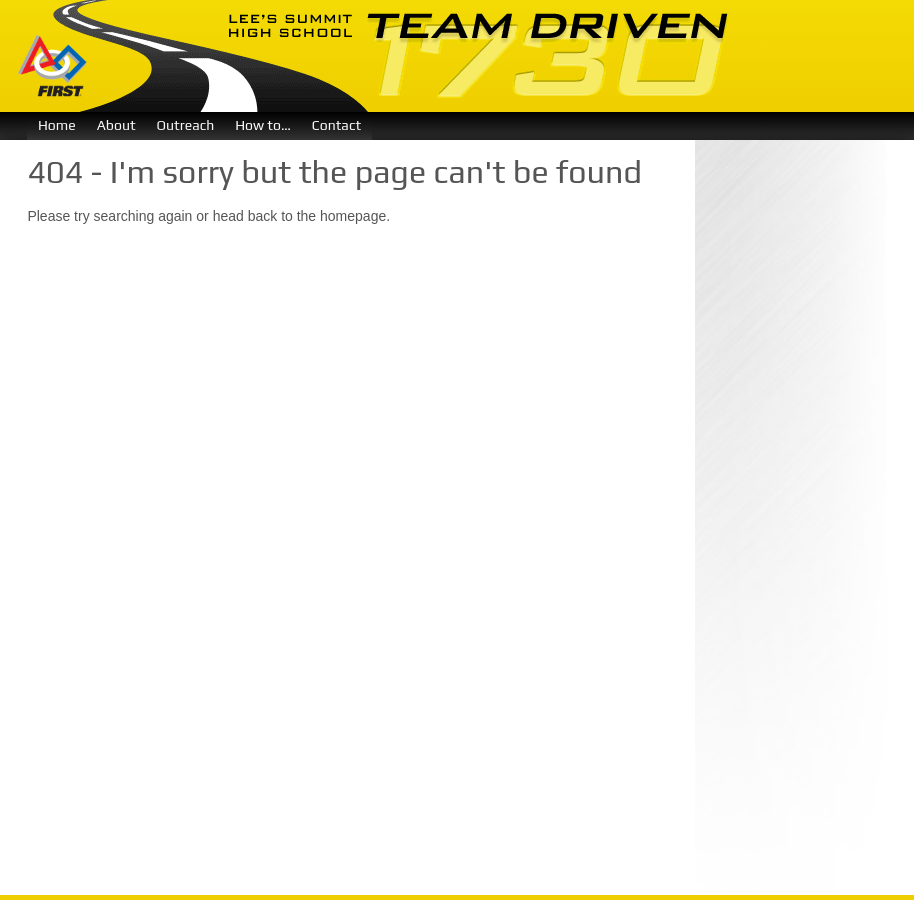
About (116, 125)
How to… (263, 125)
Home (57, 125)
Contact (336, 125)
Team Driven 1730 (391, 56)
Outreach (186, 125)
